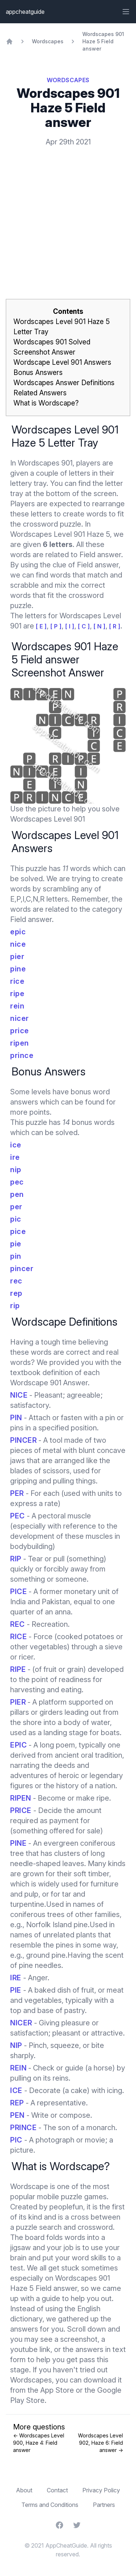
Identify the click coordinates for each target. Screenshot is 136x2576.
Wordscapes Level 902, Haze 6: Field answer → (100, 2442)
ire (15, 1157)
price (19, 1030)
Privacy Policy (101, 2490)
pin (15, 1256)
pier (17, 956)
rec (16, 1281)
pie (15, 1243)
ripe (17, 993)
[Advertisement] (68, 211)
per (16, 1206)
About (24, 2490)
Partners (104, 2504)
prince (21, 1055)
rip (15, 1305)
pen (17, 1194)
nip (15, 1169)
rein (17, 1006)
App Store (57, 2390)
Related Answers (40, 393)
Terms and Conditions (49, 2504)
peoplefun (66, 2206)
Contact (57, 2490)
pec (17, 1182)
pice (18, 1231)
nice (18, 944)
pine (18, 968)
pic (15, 1219)
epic (18, 931)
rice (17, 981)
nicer (19, 1018)
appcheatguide (25, 11)
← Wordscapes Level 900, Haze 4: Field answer (38, 2442)
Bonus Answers (38, 372)
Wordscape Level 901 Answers (62, 362)
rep (16, 1293)
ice (15, 1145)
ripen (19, 1043)
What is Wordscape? (46, 403)
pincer (21, 1268)
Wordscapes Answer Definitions (64, 383)
